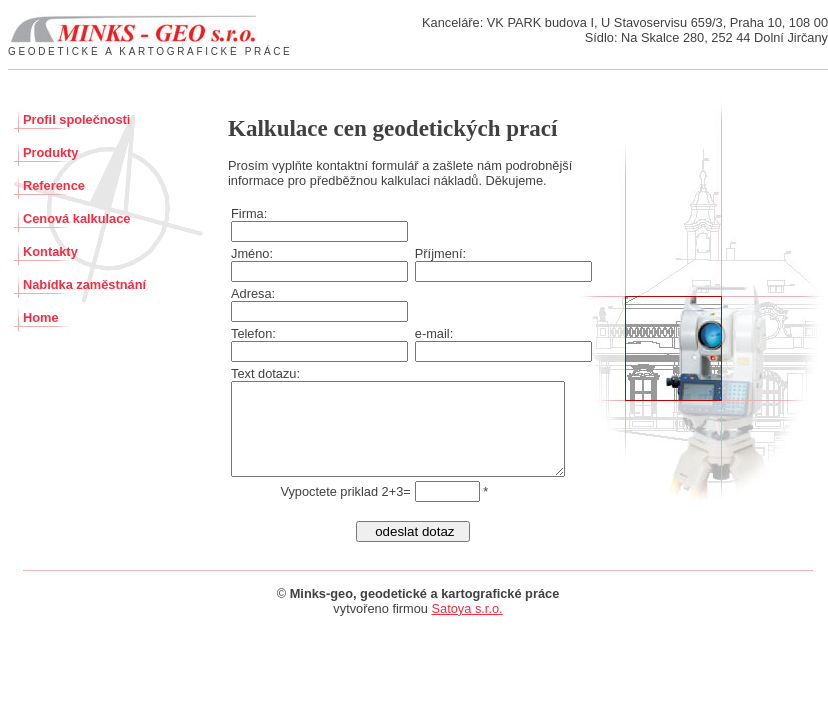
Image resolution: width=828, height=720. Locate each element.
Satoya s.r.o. (467, 626)
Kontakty (50, 251)
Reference (54, 185)
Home (41, 317)
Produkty (50, 152)
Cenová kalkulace (76, 218)
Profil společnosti (76, 119)
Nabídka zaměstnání (84, 284)
